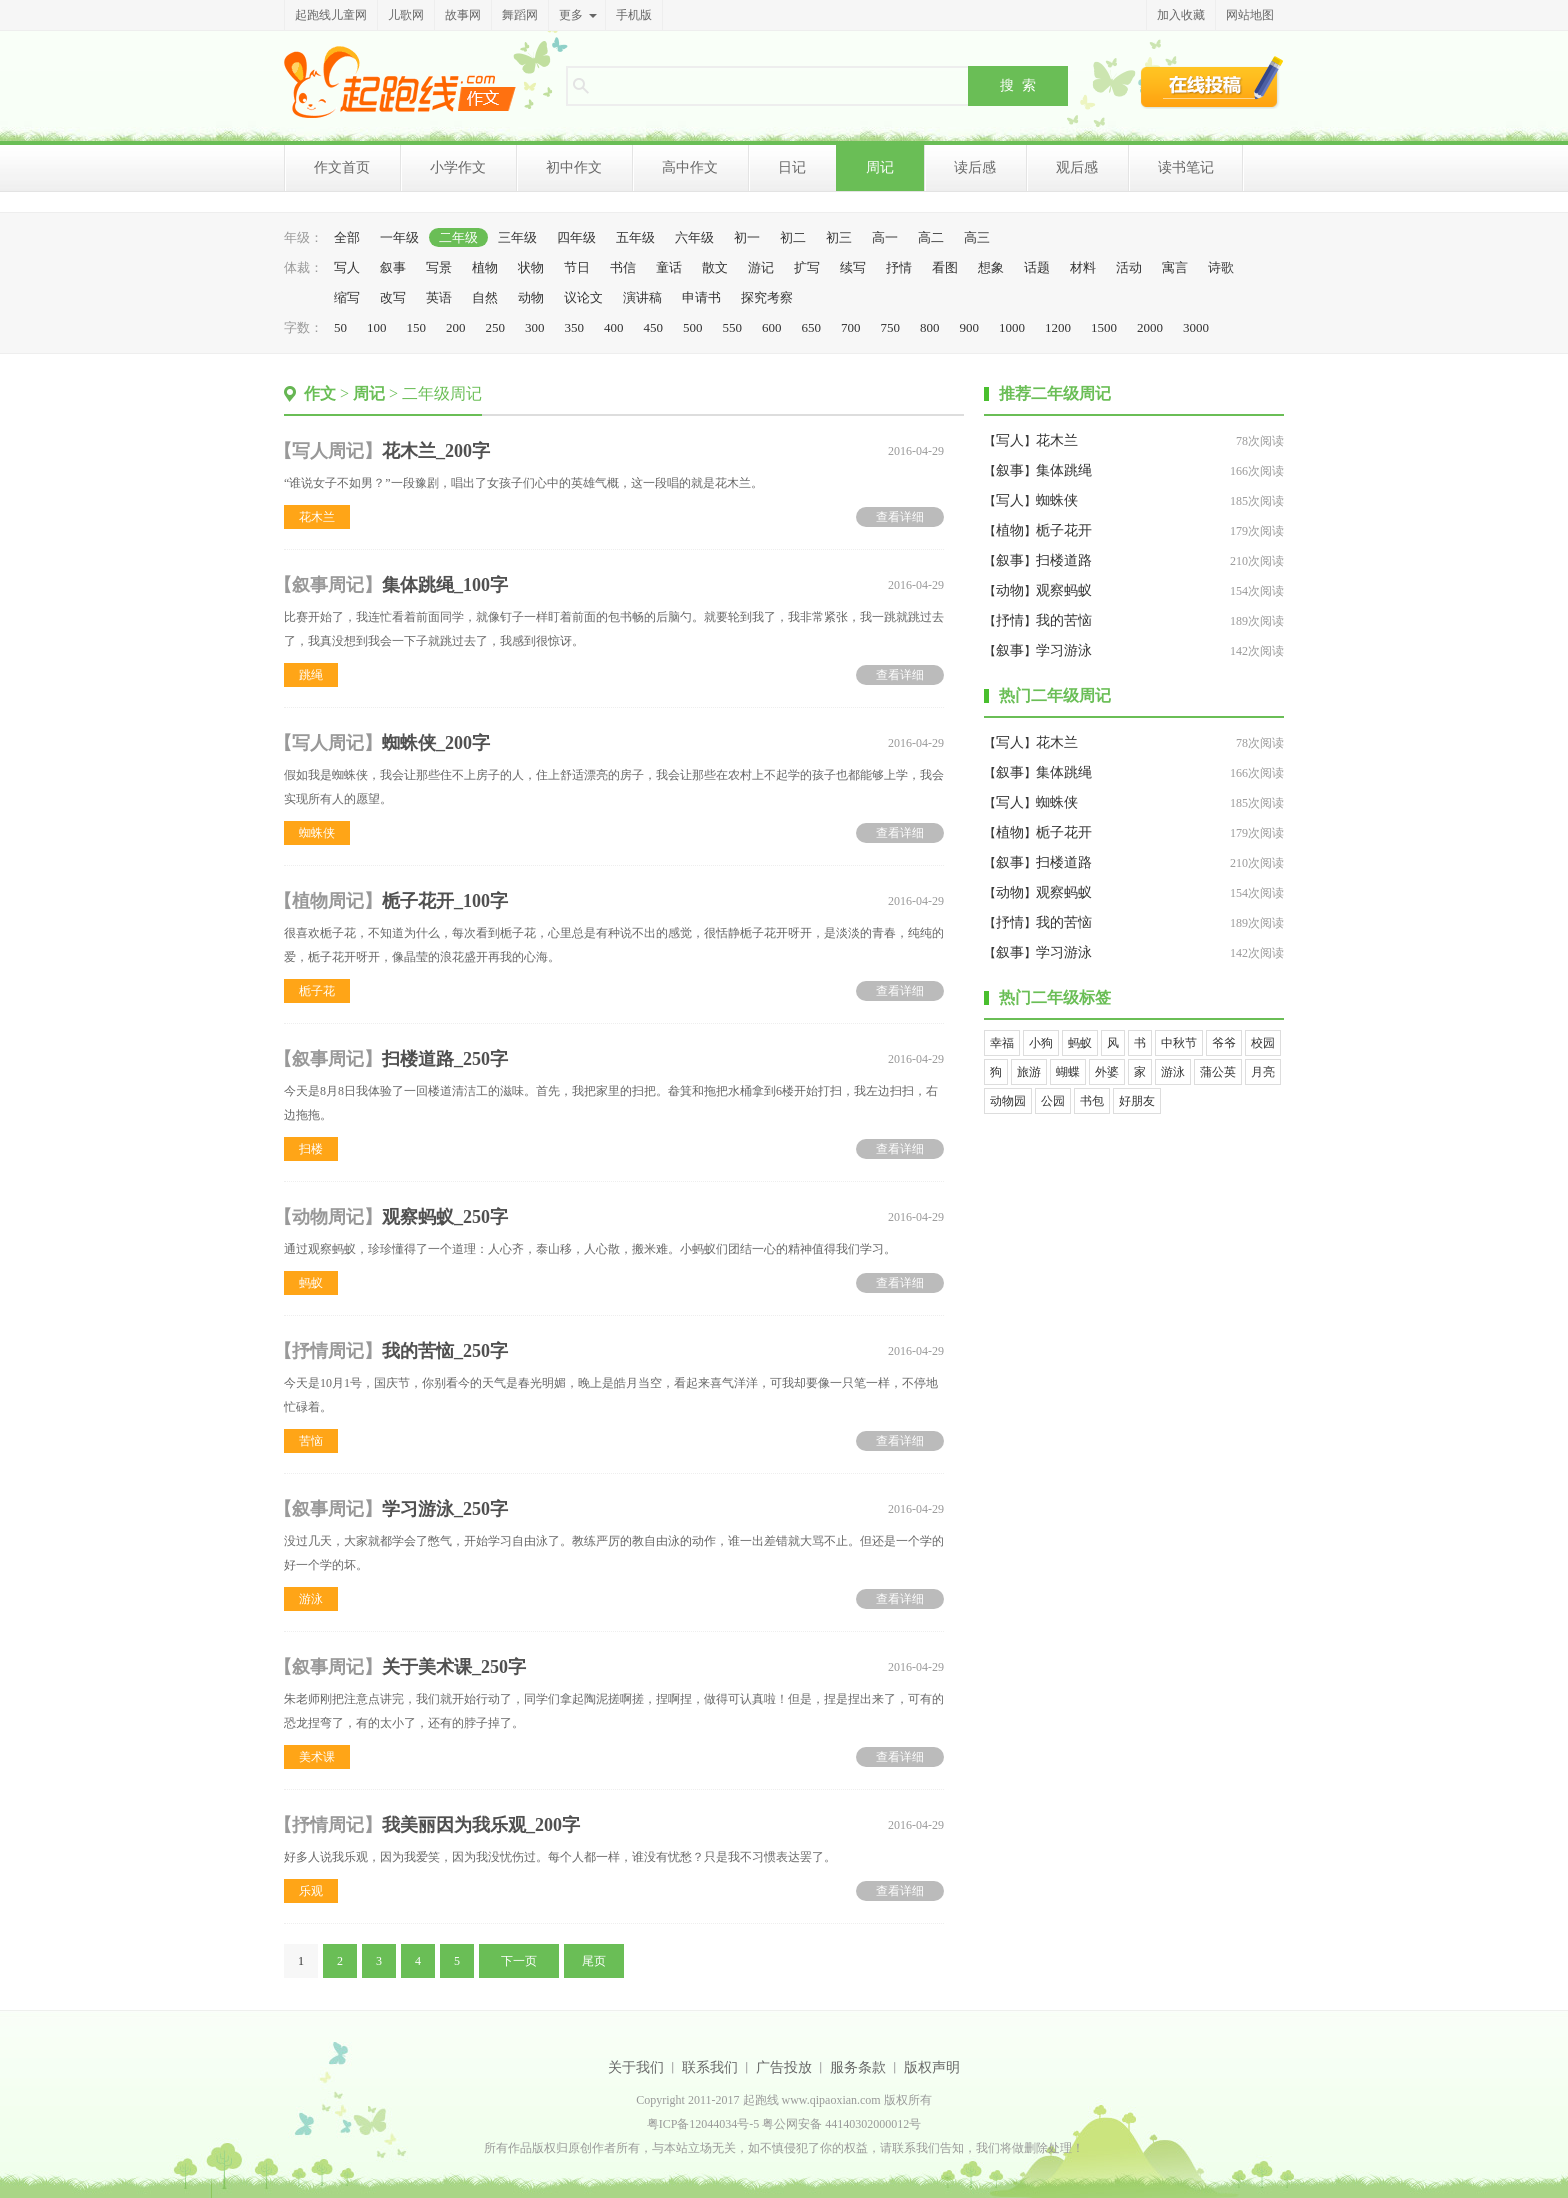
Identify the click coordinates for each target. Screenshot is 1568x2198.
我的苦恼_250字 (445, 1351)
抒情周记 (328, 1351)
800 (930, 327)
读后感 (975, 167)
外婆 (1107, 1072)
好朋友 (1137, 1101)
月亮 (1263, 1072)
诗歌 (1221, 267)
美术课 (317, 1757)
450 (654, 327)
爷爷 (1224, 1043)
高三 (977, 237)
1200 (1058, 327)
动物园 (1008, 1101)
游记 (761, 267)
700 (851, 327)
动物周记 (328, 1217)
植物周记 (328, 901)
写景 (439, 267)
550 (733, 327)
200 (456, 327)
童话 (669, 267)
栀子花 (317, 991)
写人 (347, 267)
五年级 (635, 237)
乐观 (311, 1891)
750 (891, 327)
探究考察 (767, 297)
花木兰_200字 (436, 451)
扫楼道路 (1064, 560)
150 (417, 327)
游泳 (311, 1599)
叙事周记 (328, 585)
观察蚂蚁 (1064, 590)
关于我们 (636, 2067)
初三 (839, 237)
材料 (1083, 267)
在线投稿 (1212, 82)
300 (535, 327)
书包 (1092, 1101)
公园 (1053, 1101)
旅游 (1029, 1072)
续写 (853, 267)
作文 (320, 393)
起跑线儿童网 (331, 15)
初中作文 (574, 167)
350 (575, 327)
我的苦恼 (1064, 620)
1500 (1104, 327)
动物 (531, 297)
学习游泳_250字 (445, 1509)
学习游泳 (1064, 650)
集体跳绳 (1064, 470)
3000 (1196, 327)
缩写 (347, 297)
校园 (1263, 1043)
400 (614, 327)
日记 (792, 167)
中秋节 (1179, 1043)
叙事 (393, 267)
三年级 (517, 237)
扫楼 (311, 1149)
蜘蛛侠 (317, 833)
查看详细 (900, 517)
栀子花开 (1064, 530)
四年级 (576, 237)
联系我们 (710, 2067)
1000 (1012, 327)
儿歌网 (406, 15)
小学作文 (458, 167)
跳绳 (311, 675)
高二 (931, 237)
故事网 (463, 15)
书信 (623, 267)
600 (772, 327)
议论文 (583, 297)
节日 (577, 267)
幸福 (1002, 1043)
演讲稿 (642, 297)
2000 (1150, 327)
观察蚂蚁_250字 (445, 1217)
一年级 (399, 237)
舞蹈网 (520, 15)
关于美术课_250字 (454, 1667)
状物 (531, 267)
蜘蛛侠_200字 (436, 743)
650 (812, 327)
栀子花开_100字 (445, 901)
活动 (1129, 267)
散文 (715, 267)
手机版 (634, 15)
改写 (393, 297)
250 (496, 327)
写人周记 (328, 451)
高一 (885, 237)
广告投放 (784, 2067)
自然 (485, 297)
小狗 (1041, 1043)
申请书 (701, 297)
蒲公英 (1218, 1072)
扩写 (807, 267)
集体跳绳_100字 (445, 585)
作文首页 (342, 167)
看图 (945, 267)
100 (377, 327)
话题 (1037, 267)
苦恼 (311, 1441)
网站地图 (1250, 15)
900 (970, 327)
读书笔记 (1186, 167)
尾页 (594, 1961)
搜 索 (1018, 85)
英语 (439, 297)
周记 (880, 167)
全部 (347, 237)
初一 (747, 237)
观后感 (1077, 167)
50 (340, 327)
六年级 (694, 237)
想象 (991, 267)
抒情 (899, 267)
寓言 (1175, 267)
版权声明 (932, 2067)
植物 (485, 267)
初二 (793, 237)
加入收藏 (1181, 15)
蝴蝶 (1068, 1072)
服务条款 (858, 2067)
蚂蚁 (311, 1283)
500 (693, 327)
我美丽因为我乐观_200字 (481, 1825)
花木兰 (317, 517)
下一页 (519, 1961)
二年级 (458, 237)
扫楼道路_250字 (445, 1059)
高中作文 (690, 167)
